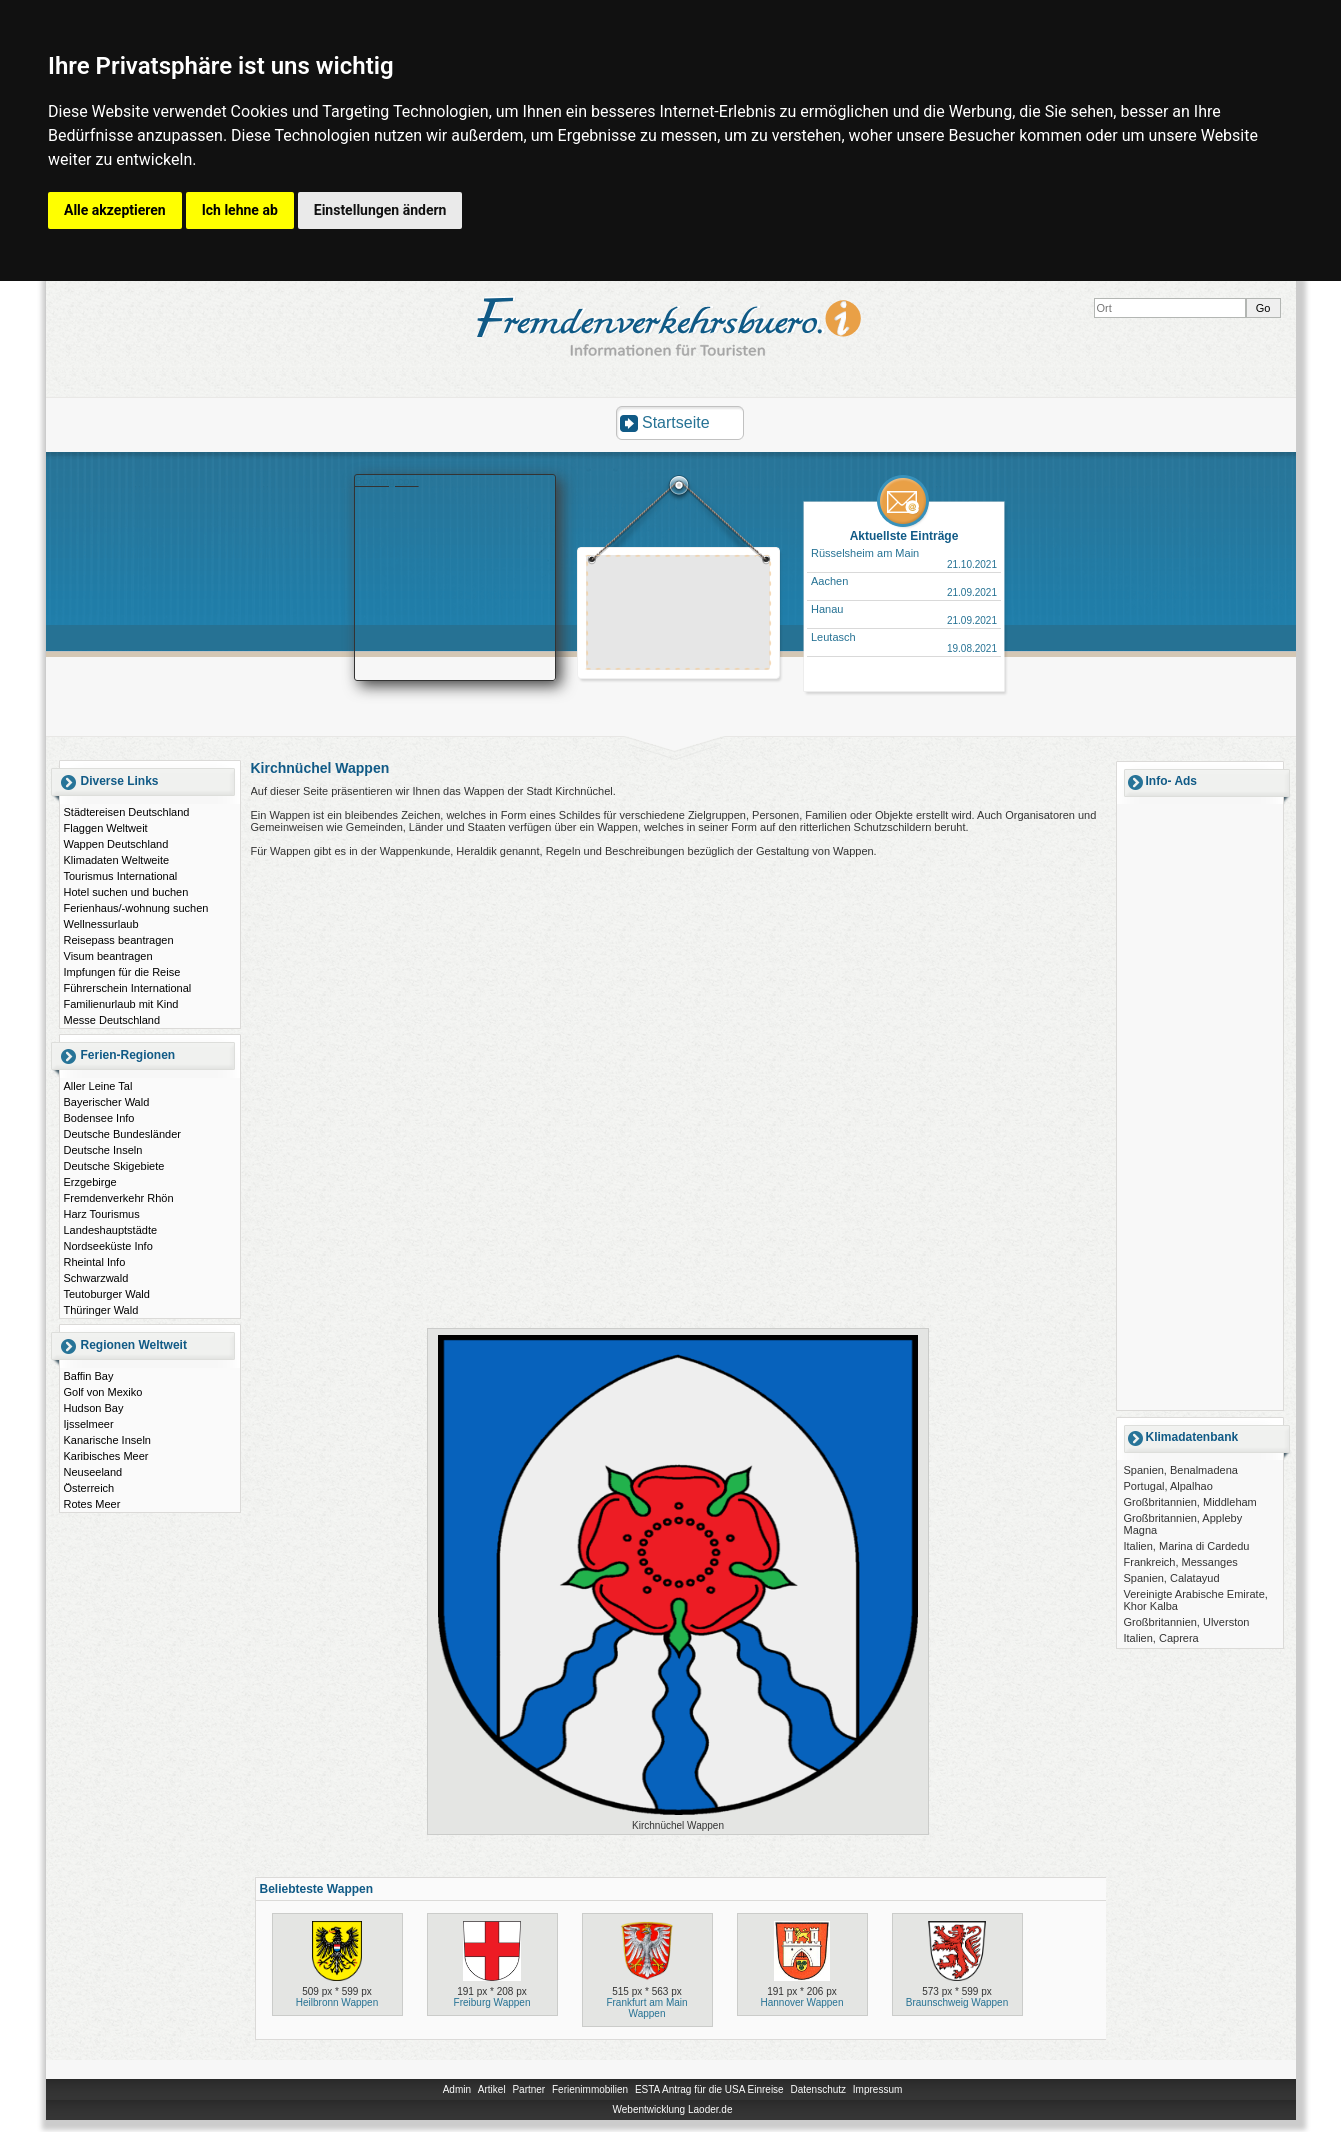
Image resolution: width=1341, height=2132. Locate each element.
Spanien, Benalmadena (1181, 1470)
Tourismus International (121, 876)
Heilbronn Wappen (337, 2002)
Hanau (827, 609)
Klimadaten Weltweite (117, 860)
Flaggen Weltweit (106, 828)
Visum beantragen (108, 956)
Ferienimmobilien (590, 2089)
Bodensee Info (99, 1118)
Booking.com (387, 481)
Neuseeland (93, 1472)
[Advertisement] (679, 615)
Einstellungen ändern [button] (380, 210)
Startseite (676, 422)
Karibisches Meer (106, 1456)
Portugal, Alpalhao (1168, 1486)
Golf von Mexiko (103, 1392)
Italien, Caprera (1161, 1638)
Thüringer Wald (101, 1310)
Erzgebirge (90, 1182)
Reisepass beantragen (119, 940)
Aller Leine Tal (98, 1086)
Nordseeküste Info (108, 1246)
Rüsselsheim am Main (865, 553)
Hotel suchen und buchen (126, 892)
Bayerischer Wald (107, 1102)
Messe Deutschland (112, 1020)
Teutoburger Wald (107, 1294)
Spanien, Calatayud (1172, 1578)
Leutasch (833, 637)
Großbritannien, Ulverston (1187, 1622)
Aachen (829, 581)
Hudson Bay (94, 1408)
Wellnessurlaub (101, 924)
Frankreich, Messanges (1181, 1562)
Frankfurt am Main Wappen (646, 2008)
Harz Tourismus (102, 1214)
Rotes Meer (92, 1504)
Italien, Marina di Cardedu (1187, 1546)
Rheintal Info (95, 1262)
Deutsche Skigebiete (114, 1166)
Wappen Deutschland (116, 844)
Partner (528, 2089)
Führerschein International (128, 988)
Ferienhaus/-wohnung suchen (136, 908)
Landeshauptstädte (111, 1230)
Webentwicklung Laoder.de (673, 2109)
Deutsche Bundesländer (122, 1134)
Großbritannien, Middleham (1190, 1502)
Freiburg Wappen (492, 2002)
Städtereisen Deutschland (127, 812)
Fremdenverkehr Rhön (119, 1198)
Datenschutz (818, 2089)
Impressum (877, 2089)
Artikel (492, 2089)
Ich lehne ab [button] (240, 210)
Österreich (89, 1488)
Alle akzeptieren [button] (115, 210)
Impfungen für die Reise (122, 972)
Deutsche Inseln (103, 1150)
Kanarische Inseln (107, 1440)
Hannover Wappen (801, 2002)
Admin (457, 2089)
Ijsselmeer (89, 1424)
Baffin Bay (89, 1376)
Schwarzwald (96, 1278)
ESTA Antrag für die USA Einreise (709, 2089)
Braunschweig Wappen (957, 2002)
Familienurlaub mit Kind (121, 1004)
